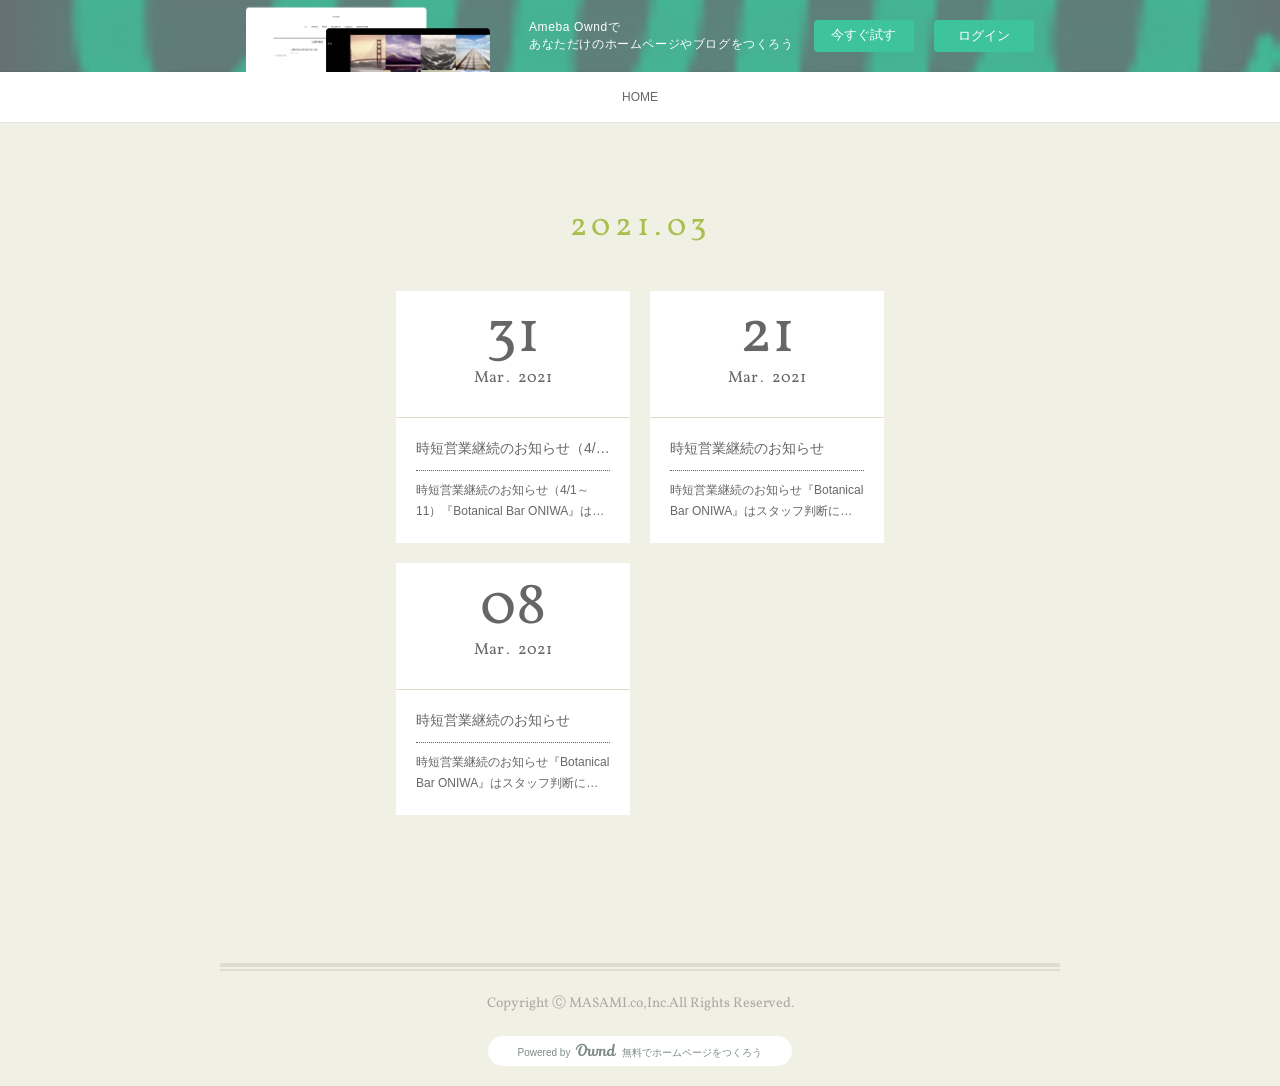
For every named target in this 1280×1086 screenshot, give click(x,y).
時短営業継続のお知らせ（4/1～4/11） (513, 448)
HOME (640, 97)
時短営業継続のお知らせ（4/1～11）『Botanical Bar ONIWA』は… (510, 501)
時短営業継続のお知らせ (747, 448)
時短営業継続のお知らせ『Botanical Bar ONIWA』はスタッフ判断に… (766, 501)
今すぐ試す (863, 34)
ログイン (984, 35)
